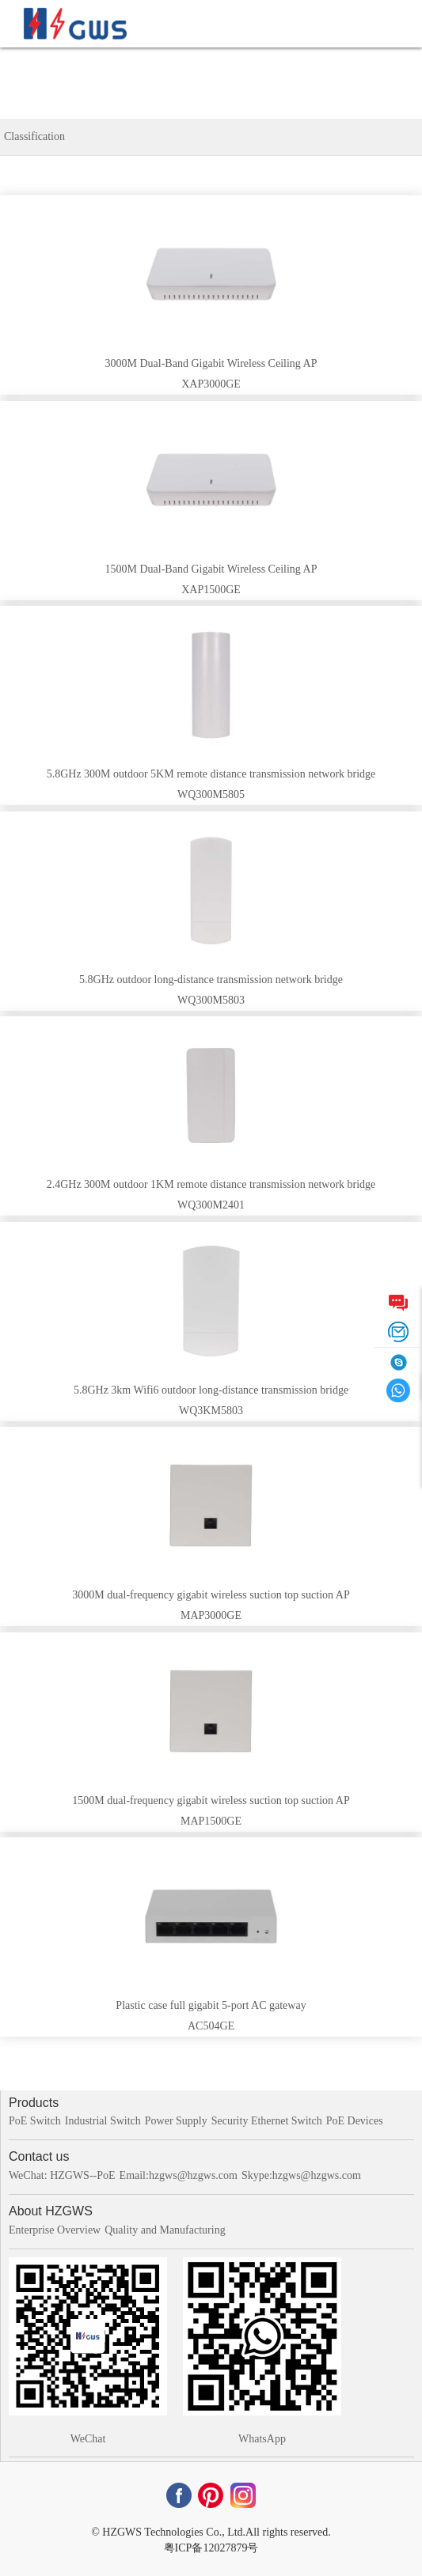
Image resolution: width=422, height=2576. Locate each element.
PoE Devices (354, 2121)
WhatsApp (262, 2439)
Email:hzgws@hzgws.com (179, 2175)
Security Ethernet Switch (266, 2121)
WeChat (88, 2439)
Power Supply (176, 2121)
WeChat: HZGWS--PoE (62, 2175)
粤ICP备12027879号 (211, 2548)
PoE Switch (35, 2121)
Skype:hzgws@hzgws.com (301, 2175)
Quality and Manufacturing (165, 2230)
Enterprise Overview (55, 2230)
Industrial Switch (103, 2121)
